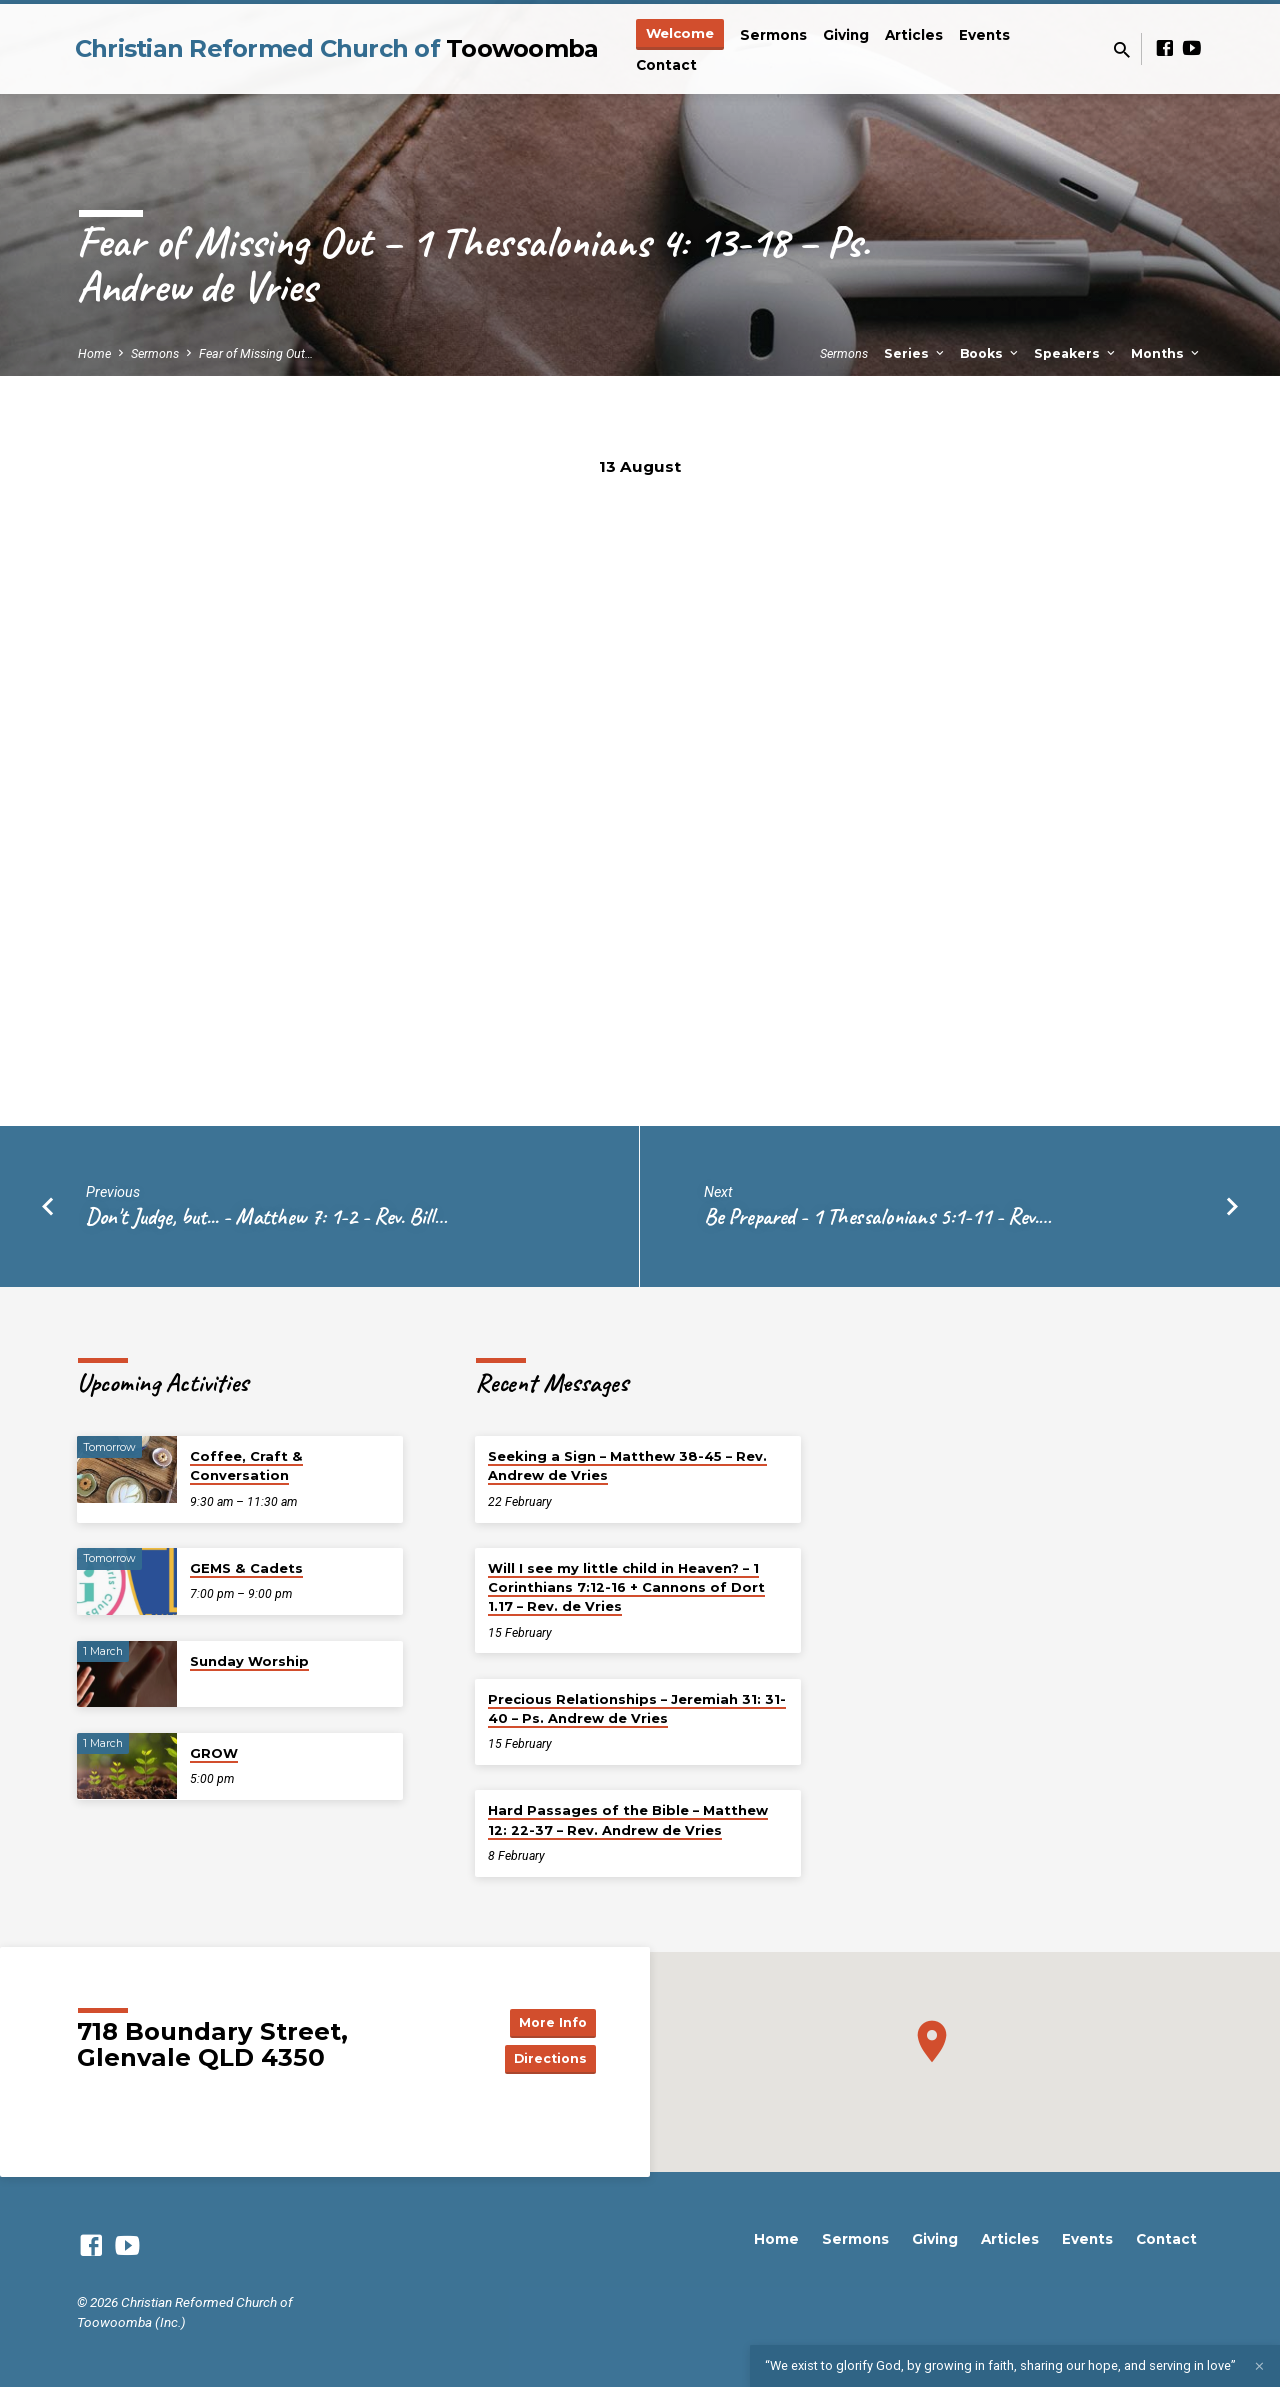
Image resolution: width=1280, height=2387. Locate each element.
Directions (546, 2060)
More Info (546, 2020)
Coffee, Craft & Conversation (246, 1465)
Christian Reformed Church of (337, 48)
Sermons (773, 35)
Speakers (1076, 353)
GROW (214, 1753)
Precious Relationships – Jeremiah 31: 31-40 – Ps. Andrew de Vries (637, 1708)
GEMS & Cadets (246, 1568)
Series (915, 353)
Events (984, 35)
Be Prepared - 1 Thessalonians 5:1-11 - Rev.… (877, 1216)
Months (1166, 353)
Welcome (680, 33)
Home (94, 353)
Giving (846, 35)
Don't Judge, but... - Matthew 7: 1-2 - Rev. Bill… (266, 1216)
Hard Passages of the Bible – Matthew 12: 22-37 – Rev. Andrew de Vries (628, 1819)
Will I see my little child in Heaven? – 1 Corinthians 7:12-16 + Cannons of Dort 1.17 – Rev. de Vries (626, 1587)
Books (990, 353)
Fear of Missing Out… (256, 353)
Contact (666, 65)
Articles (914, 35)
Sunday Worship (249, 1661)
